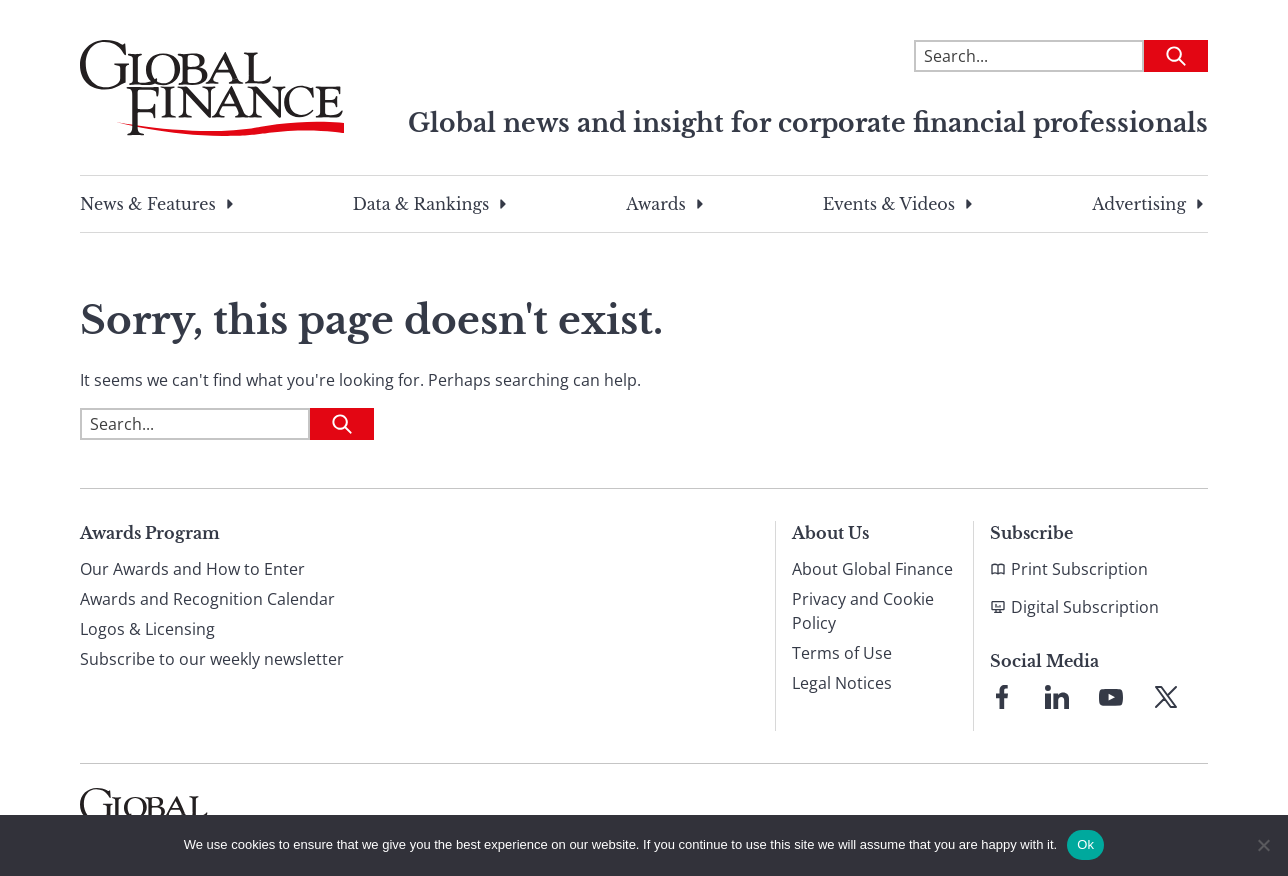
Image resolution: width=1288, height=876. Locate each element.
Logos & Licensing (147, 629)
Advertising (1139, 204)
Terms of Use (842, 653)
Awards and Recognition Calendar (207, 599)
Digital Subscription (1085, 607)
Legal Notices (842, 683)
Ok (1085, 844)
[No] (1263, 845)
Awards (655, 204)
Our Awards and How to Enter (192, 569)
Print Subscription (1079, 569)
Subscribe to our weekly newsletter (212, 659)
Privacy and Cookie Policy (863, 611)
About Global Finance (872, 569)
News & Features (148, 204)
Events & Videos (889, 204)
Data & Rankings (421, 204)
